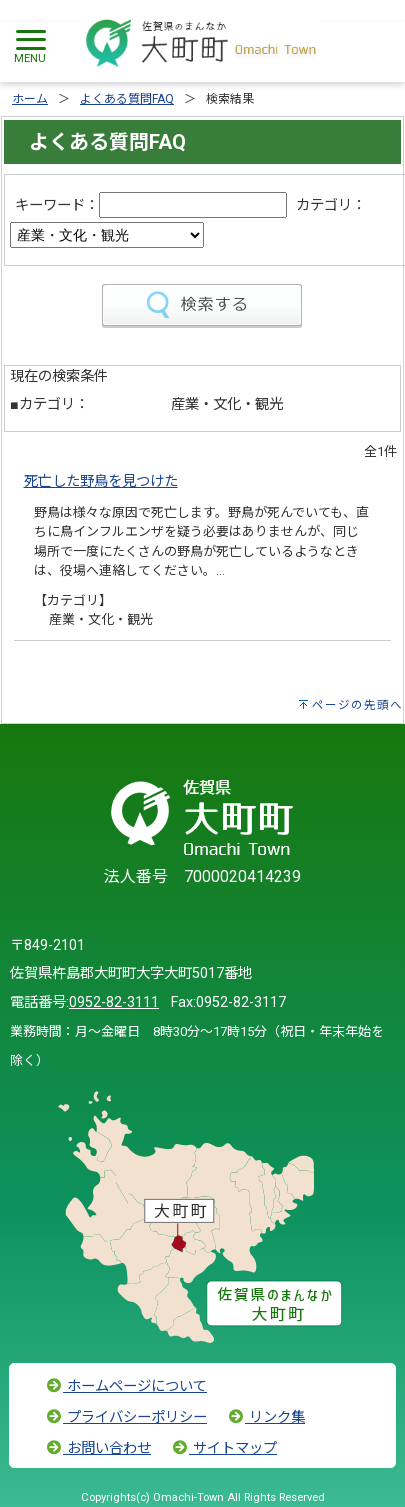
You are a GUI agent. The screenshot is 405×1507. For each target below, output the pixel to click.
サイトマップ (224, 1448)
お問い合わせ (98, 1448)
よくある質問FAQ (127, 99)
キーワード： (57, 205)
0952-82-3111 (114, 1002)
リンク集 (266, 1417)
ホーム (30, 99)
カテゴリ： (331, 205)
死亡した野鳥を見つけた (101, 481)
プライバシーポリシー (126, 1417)
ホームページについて (126, 1386)
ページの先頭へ (357, 705)
